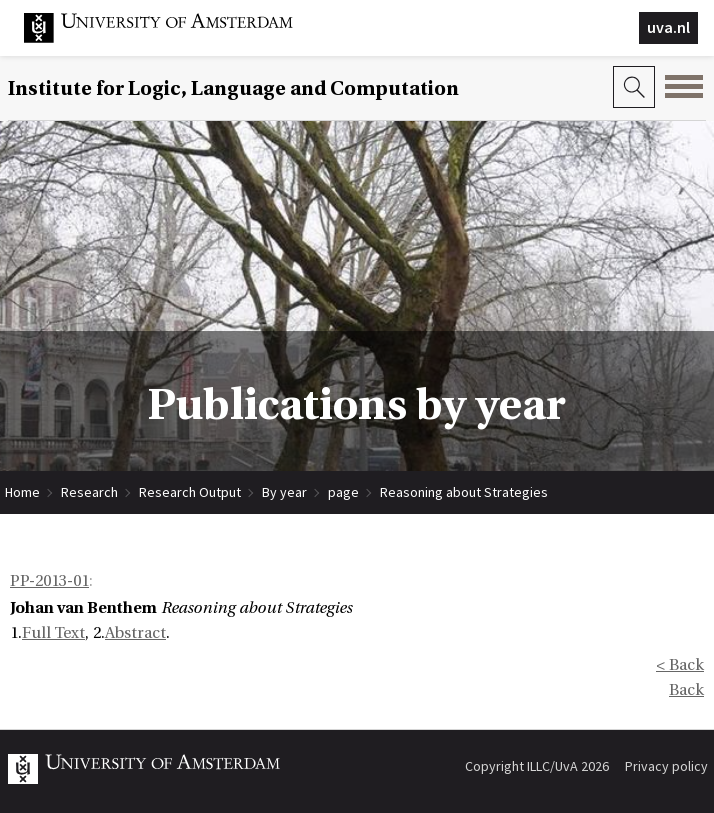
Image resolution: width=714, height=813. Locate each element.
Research (89, 492)
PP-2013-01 (49, 581)
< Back (680, 665)
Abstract (135, 633)
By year (284, 492)
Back (686, 690)
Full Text (53, 633)
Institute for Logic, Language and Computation (233, 88)
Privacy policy (666, 766)
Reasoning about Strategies (464, 492)
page (343, 492)
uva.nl (668, 27)
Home (22, 492)
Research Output (190, 492)
